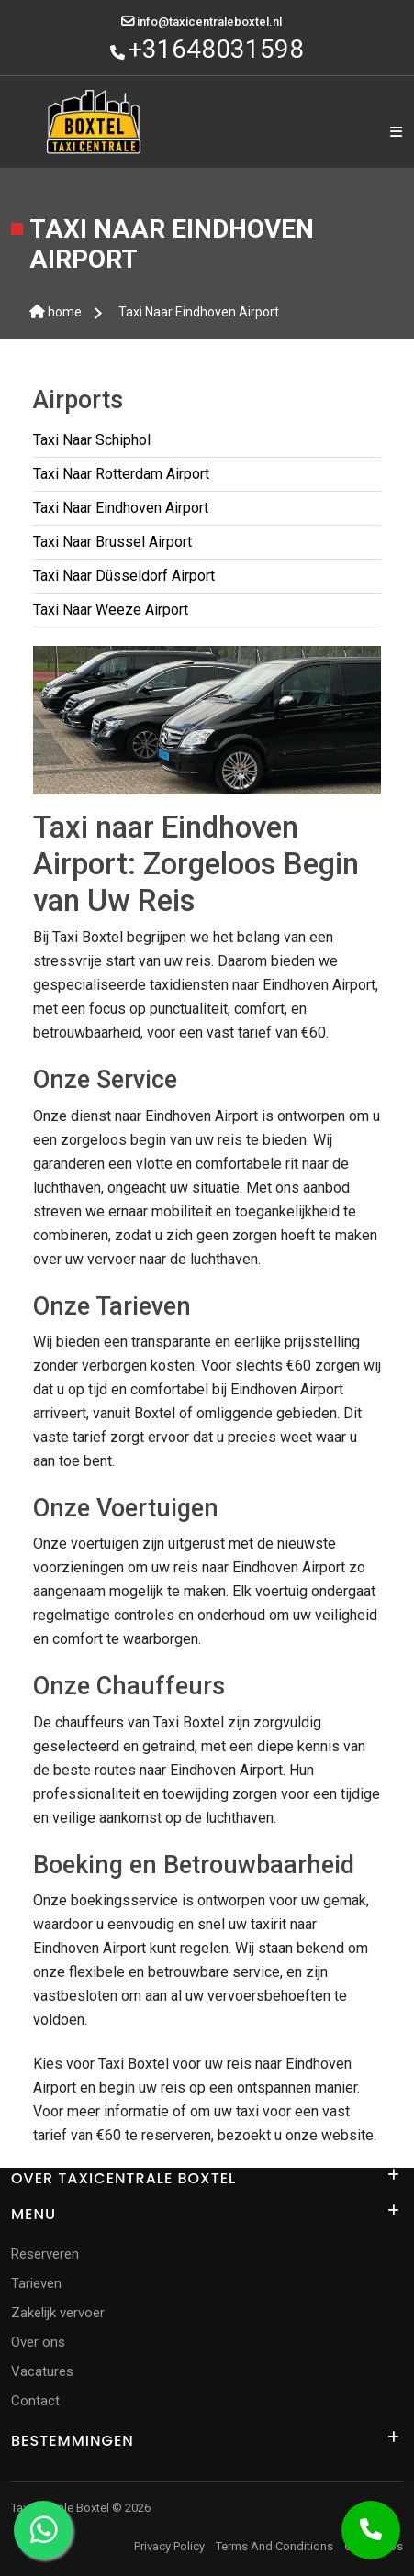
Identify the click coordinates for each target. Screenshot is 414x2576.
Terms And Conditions (274, 2546)
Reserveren (45, 2254)
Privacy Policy (169, 2546)
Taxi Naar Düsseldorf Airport (124, 575)
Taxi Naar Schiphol (92, 440)
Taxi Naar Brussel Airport (112, 541)
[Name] (396, 132)
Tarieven (36, 2283)
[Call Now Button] (370, 2530)
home (55, 312)
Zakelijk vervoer (58, 2312)
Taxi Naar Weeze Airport (110, 609)
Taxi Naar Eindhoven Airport (198, 312)
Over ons (38, 2342)
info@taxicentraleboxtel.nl (209, 21)
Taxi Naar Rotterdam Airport (121, 474)
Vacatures (42, 2371)
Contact (35, 2401)
